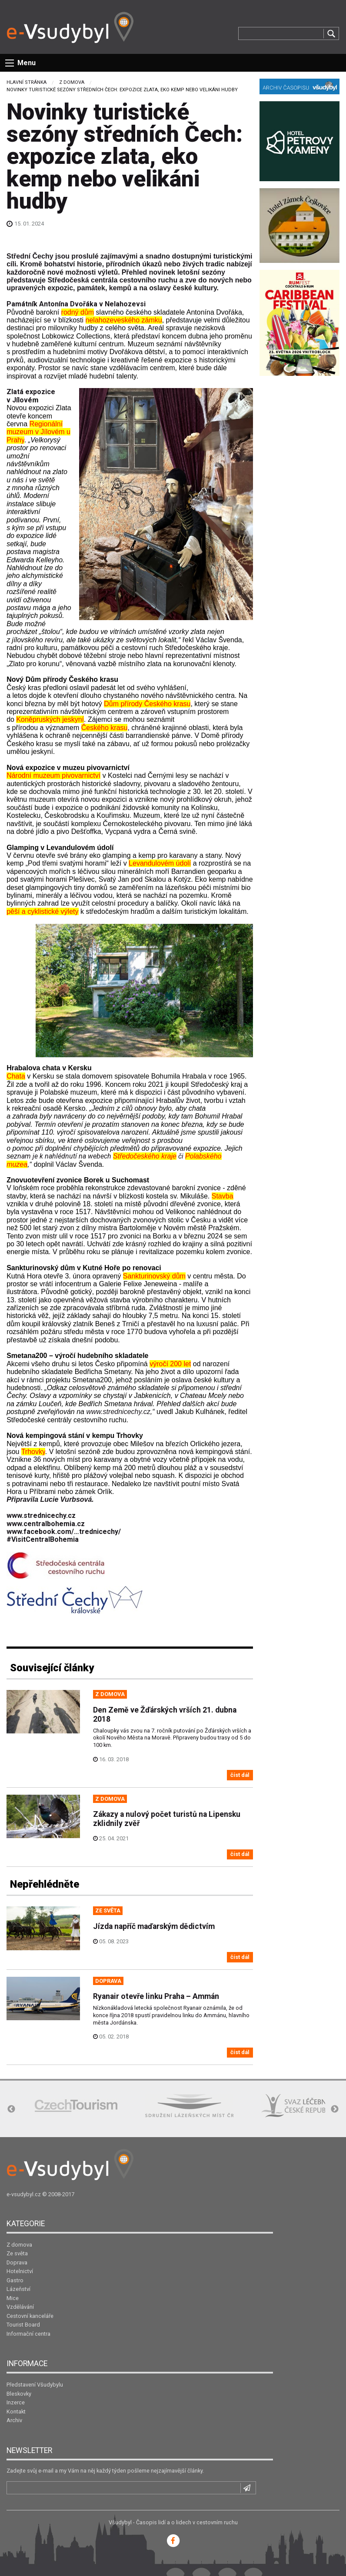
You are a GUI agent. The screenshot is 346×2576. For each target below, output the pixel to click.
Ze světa (17, 2253)
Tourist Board (23, 2324)
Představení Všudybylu (35, 2384)
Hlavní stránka (27, 82)
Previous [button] (11, 2109)
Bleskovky (19, 2393)
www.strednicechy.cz (118, 1411)
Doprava (17, 2262)
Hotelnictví (20, 2271)
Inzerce (16, 2402)
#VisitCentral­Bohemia (43, 1539)
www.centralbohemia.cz (46, 1524)
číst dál (240, 1775)
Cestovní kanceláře (30, 2316)
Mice (13, 2298)
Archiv (14, 2420)
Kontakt (16, 2411)
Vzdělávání (20, 2307)
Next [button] (334, 2109)
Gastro (15, 2280)
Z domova (71, 82)
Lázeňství (18, 2289)
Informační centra (28, 2333)
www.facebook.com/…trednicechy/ (64, 1531)
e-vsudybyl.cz (24, 2194)
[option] (76, 2106)
